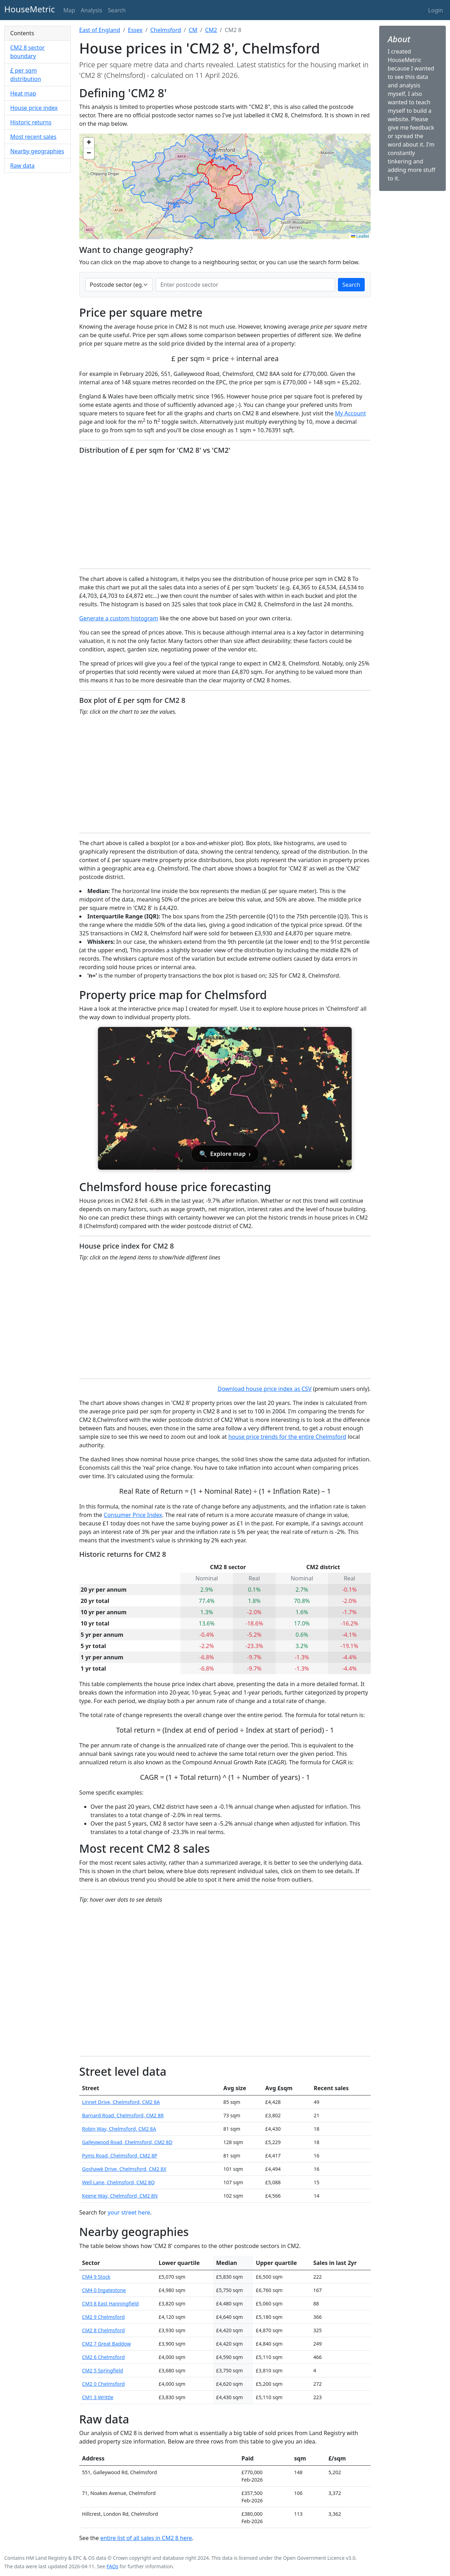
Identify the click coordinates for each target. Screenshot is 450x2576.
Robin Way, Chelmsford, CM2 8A (119, 2128)
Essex (135, 30)
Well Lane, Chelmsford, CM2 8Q (118, 2182)
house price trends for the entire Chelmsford (287, 1437)
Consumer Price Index (133, 1515)
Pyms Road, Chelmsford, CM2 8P (119, 2155)
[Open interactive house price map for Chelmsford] (225, 1098)
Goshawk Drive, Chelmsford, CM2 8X (124, 2169)
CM (193, 30)
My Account (350, 413)
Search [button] (117, 10)
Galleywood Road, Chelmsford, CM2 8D (127, 2142)
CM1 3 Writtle (97, 2397)
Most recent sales (33, 137)
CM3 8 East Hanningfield (110, 2303)
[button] (89, 143)
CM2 (211, 30)
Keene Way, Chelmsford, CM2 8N (120, 2195)
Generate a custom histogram (118, 618)
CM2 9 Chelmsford (103, 2317)
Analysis (91, 10)
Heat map (23, 93)
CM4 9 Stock (96, 2276)
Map (69, 10)
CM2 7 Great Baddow (106, 2343)
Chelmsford (165, 30)
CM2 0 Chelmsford (103, 2383)
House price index (34, 108)
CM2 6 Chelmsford (103, 2357)
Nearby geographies (37, 151)
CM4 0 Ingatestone (104, 2290)
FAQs (112, 2566)
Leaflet (360, 236)
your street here (129, 2212)
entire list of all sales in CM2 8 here (146, 2538)
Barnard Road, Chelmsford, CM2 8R (123, 2115)
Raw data (22, 165)
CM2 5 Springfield (102, 2370)
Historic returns (30, 122)
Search (351, 285)
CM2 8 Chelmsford (103, 2330)
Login (435, 10)
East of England (99, 30)
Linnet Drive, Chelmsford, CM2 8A (121, 2102)
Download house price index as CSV (264, 1389)
